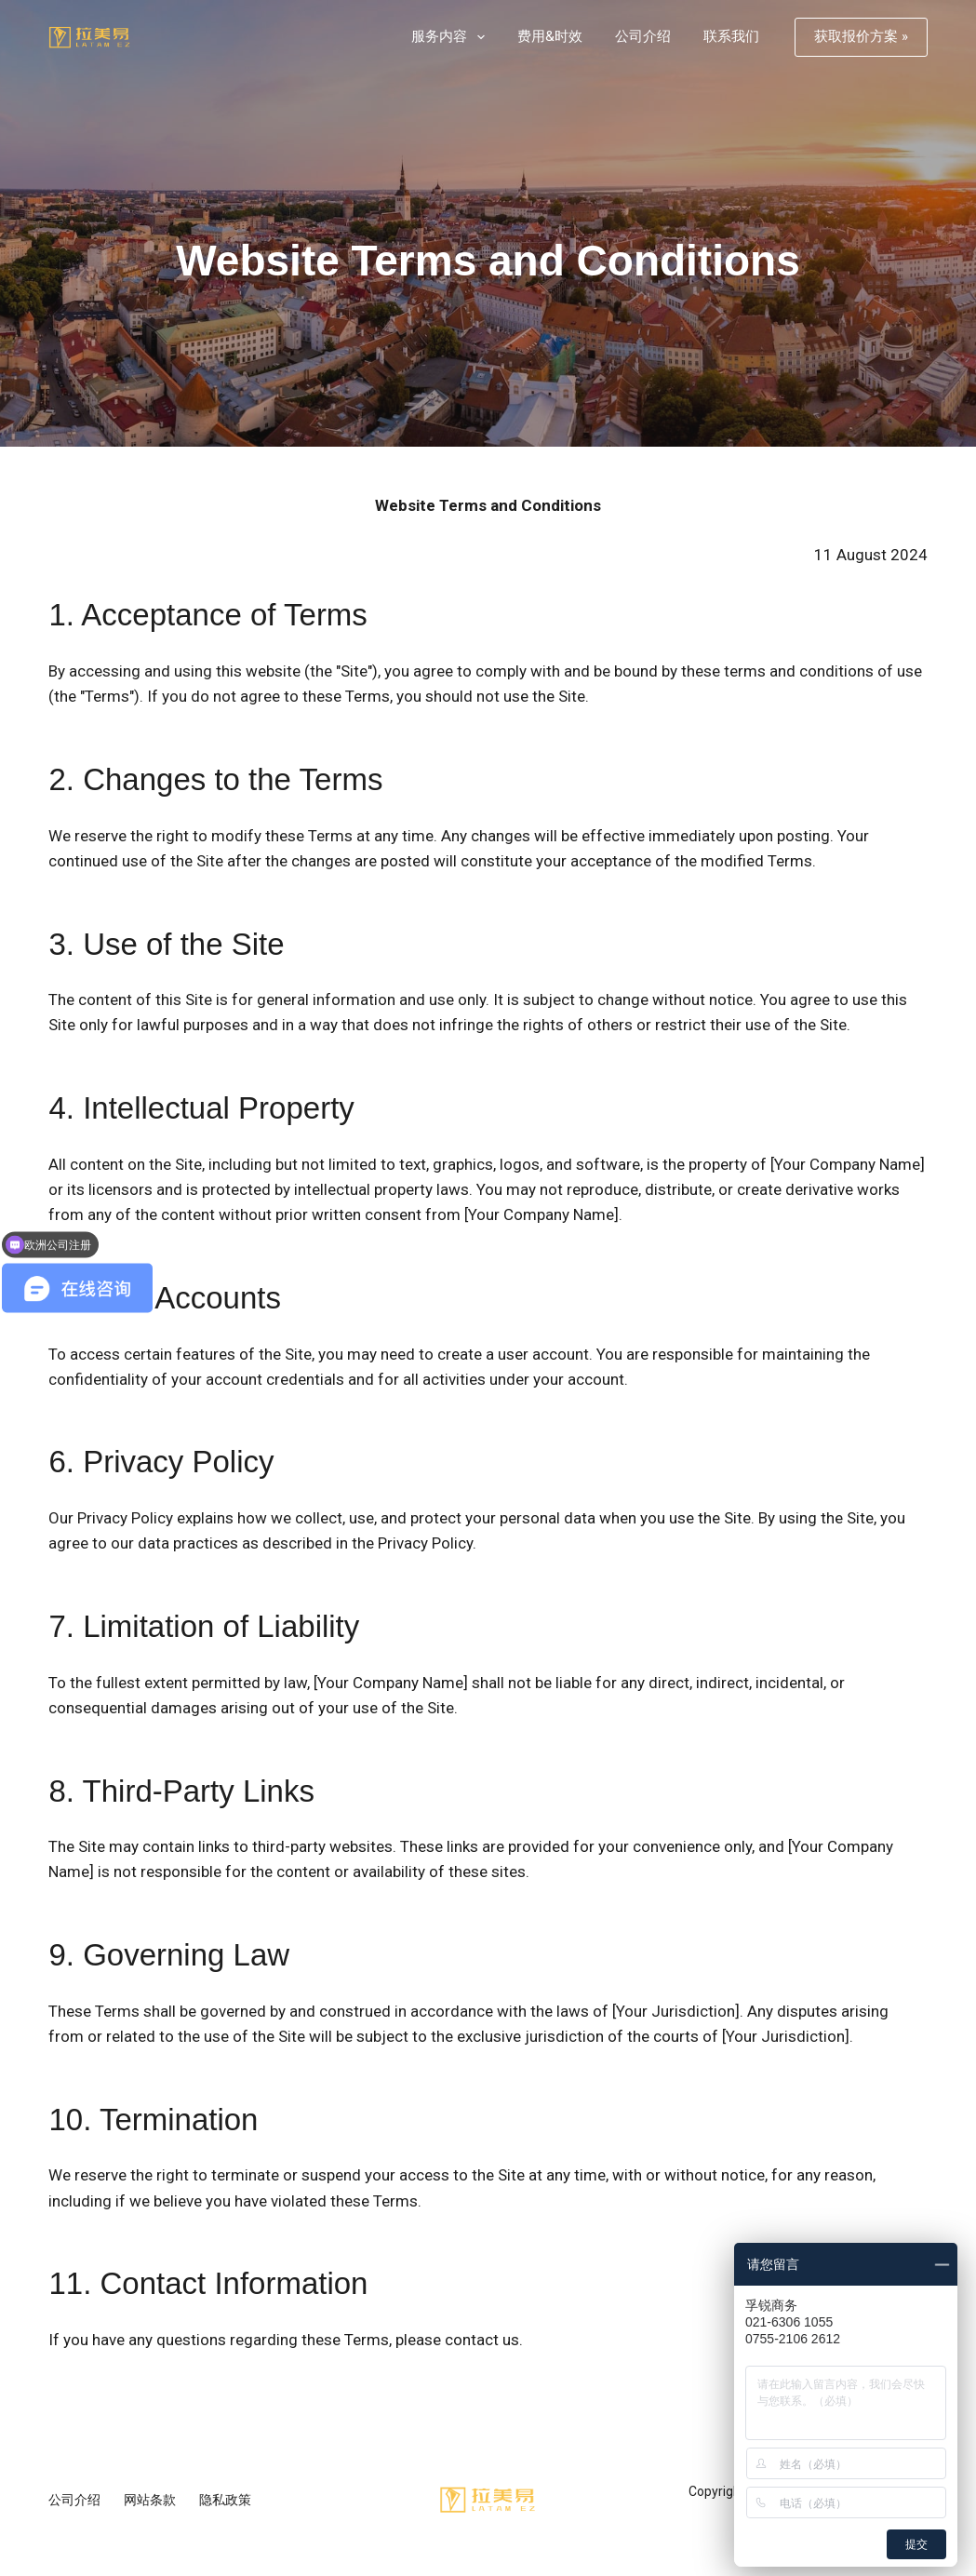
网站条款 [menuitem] (150, 2499)
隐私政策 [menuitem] (225, 2499)
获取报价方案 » (861, 36)
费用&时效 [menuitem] (549, 36)
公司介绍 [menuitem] (643, 36)
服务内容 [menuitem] (451, 37)
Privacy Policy (125, 1518)
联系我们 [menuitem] (731, 36)
